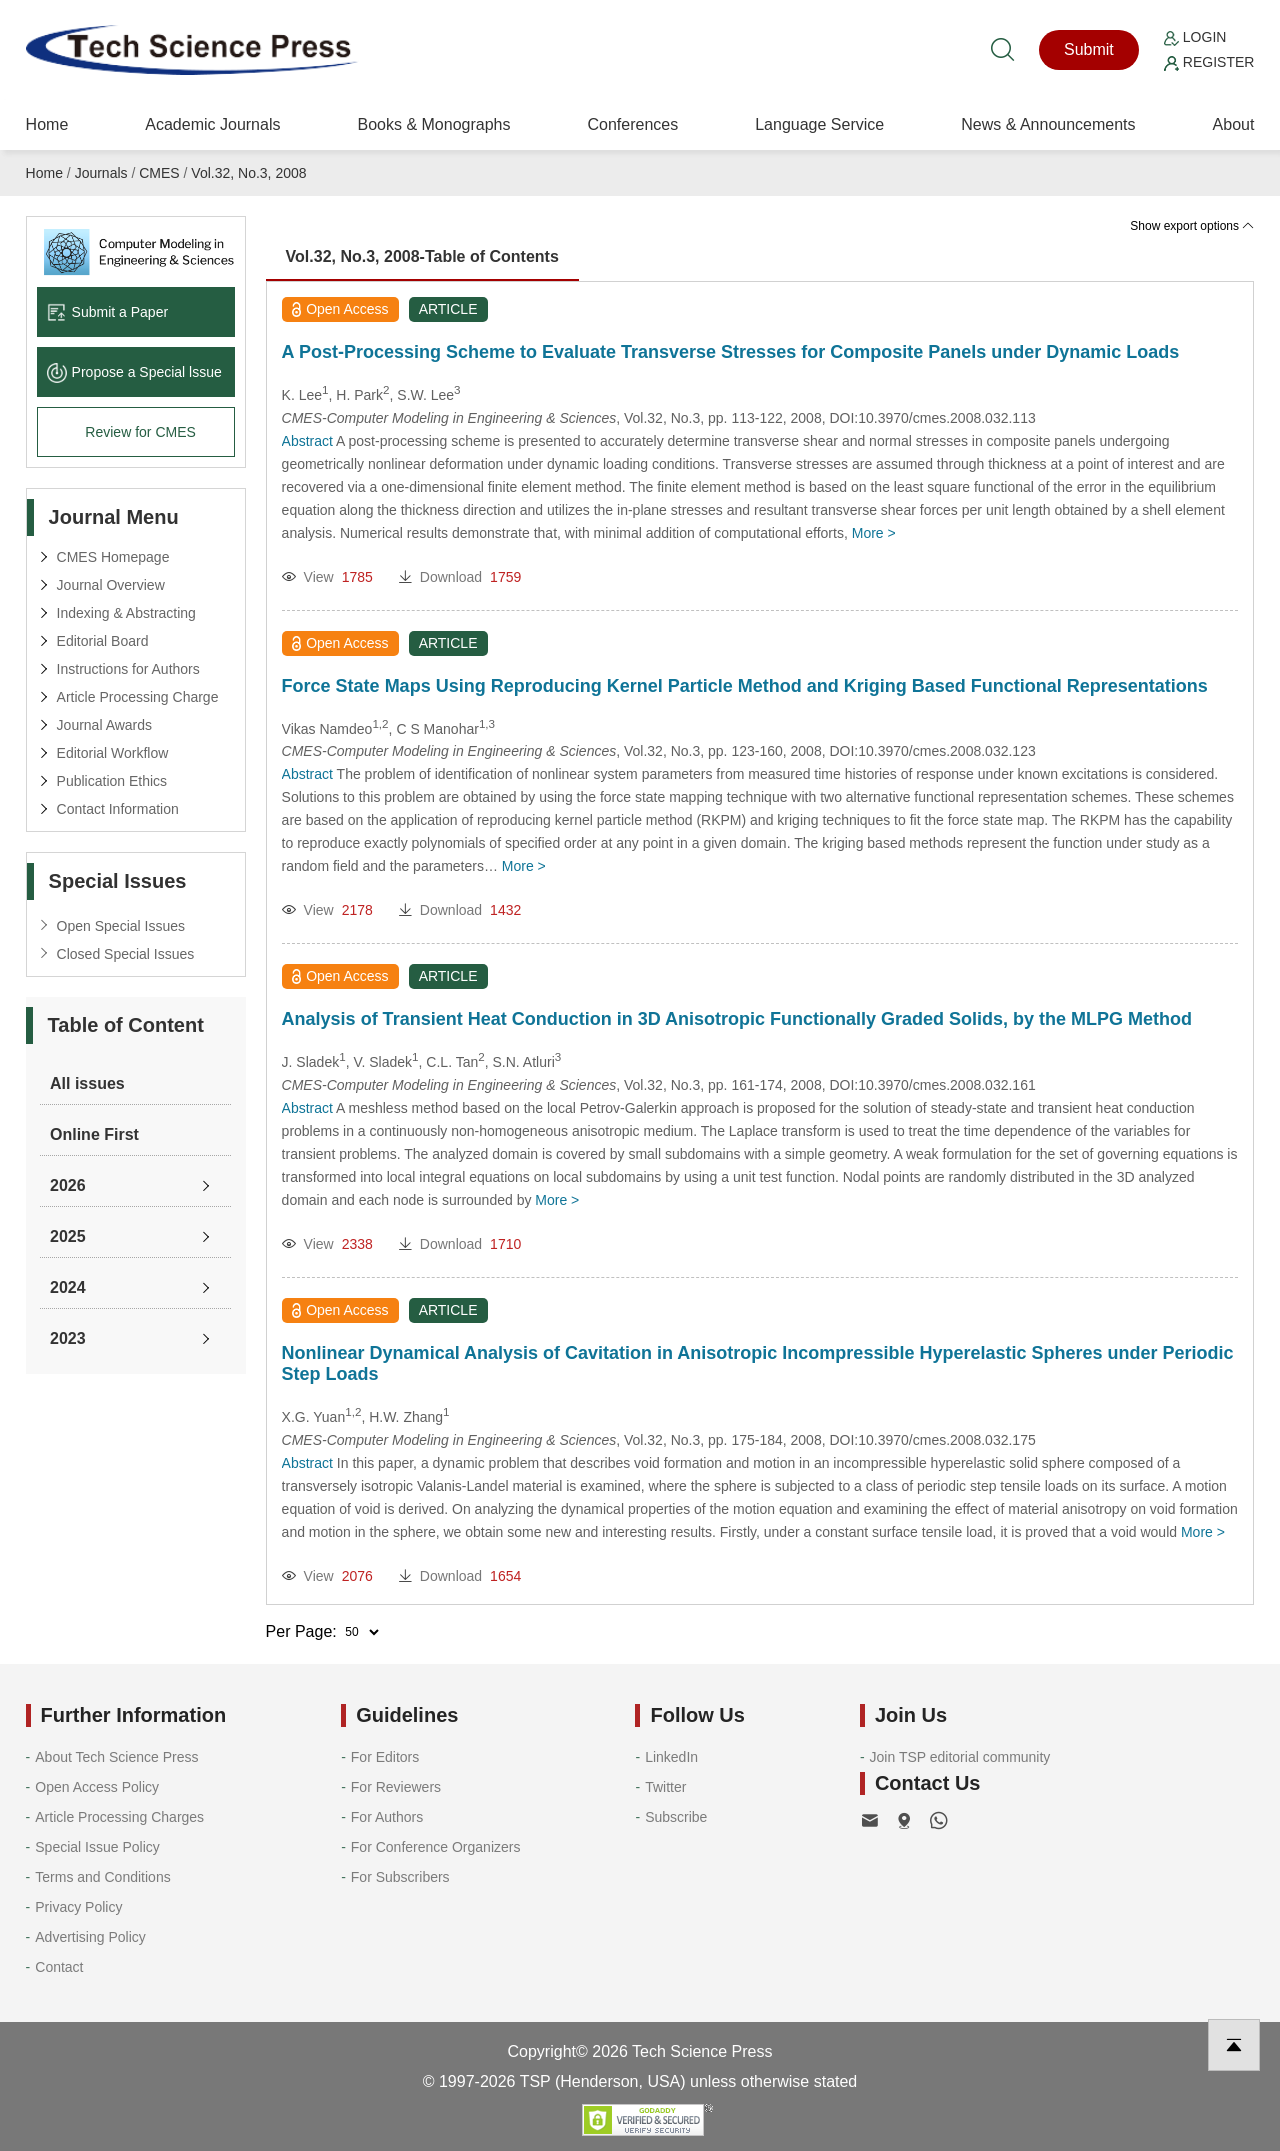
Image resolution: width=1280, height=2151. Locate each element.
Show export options (1192, 226)
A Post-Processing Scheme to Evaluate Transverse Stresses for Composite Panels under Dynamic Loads (731, 352)
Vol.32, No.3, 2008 (248, 173)
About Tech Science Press (116, 1757)
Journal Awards (104, 725)
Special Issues (118, 881)
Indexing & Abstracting (126, 613)
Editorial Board (103, 641)
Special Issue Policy (97, 1847)
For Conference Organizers (436, 1847)
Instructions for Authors (128, 669)
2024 (68, 1287)
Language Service (819, 124)
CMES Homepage (113, 557)
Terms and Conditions (102, 1877)
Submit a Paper (108, 312)
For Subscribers (400, 1877)
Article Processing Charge (138, 697)
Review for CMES (140, 432)
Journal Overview (111, 585)
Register (1209, 62)
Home (47, 124)
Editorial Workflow (113, 753)
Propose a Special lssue (134, 372)
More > (874, 533)
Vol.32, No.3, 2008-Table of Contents (422, 256)
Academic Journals (212, 124)
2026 (68, 1185)
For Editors (385, 1757)
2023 (68, 1338)
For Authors (387, 1817)
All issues (87, 1083)
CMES (159, 173)
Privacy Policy (78, 1907)
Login (1195, 37)
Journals (101, 173)
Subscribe (676, 1817)
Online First (94, 1134)
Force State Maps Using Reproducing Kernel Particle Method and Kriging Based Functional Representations (745, 686)
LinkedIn (671, 1757)
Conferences (632, 124)
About (1234, 124)
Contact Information (118, 809)
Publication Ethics (112, 781)
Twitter (665, 1787)
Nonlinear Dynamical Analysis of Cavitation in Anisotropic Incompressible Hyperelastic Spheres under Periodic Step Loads (758, 1363)
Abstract (307, 441)
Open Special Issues (121, 926)
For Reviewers (396, 1787)
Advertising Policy (90, 1937)
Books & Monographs (433, 124)
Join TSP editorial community (960, 1757)
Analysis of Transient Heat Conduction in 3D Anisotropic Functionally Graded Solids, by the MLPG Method (737, 1019)
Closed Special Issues (126, 954)
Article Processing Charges (119, 1817)
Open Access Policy (97, 1787)
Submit (1089, 49)
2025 (68, 1236)
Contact (59, 1967)
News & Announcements (1048, 124)
